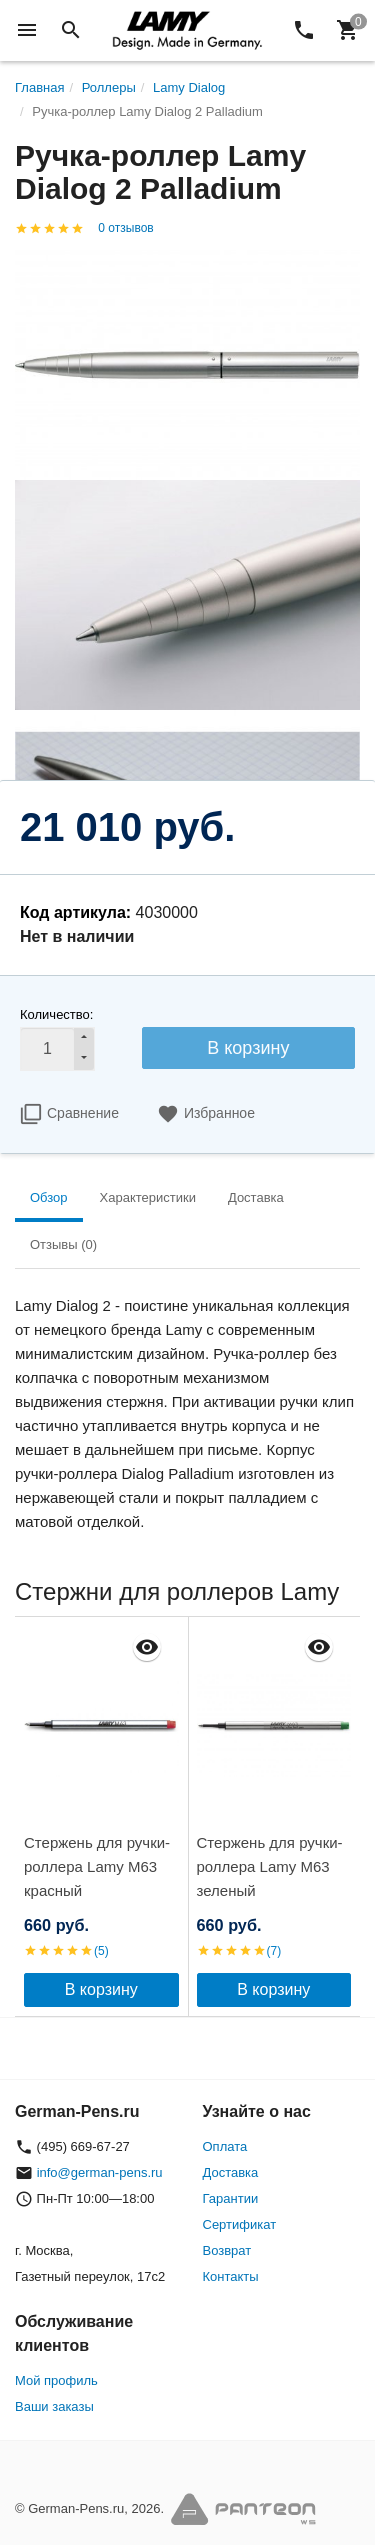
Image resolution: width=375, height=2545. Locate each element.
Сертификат (240, 2224)
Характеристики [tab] (148, 1197)
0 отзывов (125, 228)
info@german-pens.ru (100, 2172)
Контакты (231, 2276)
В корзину (248, 1048)
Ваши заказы (54, 2406)
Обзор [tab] (49, 1197)
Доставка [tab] (256, 1197)
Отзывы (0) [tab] (63, 1244)
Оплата (225, 2146)
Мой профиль (56, 2380)
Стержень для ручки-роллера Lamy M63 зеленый (270, 1866)
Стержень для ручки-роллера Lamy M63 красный (97, 1866)
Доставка (231, 2172)
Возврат (227, 2250)
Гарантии (231, 2198)
